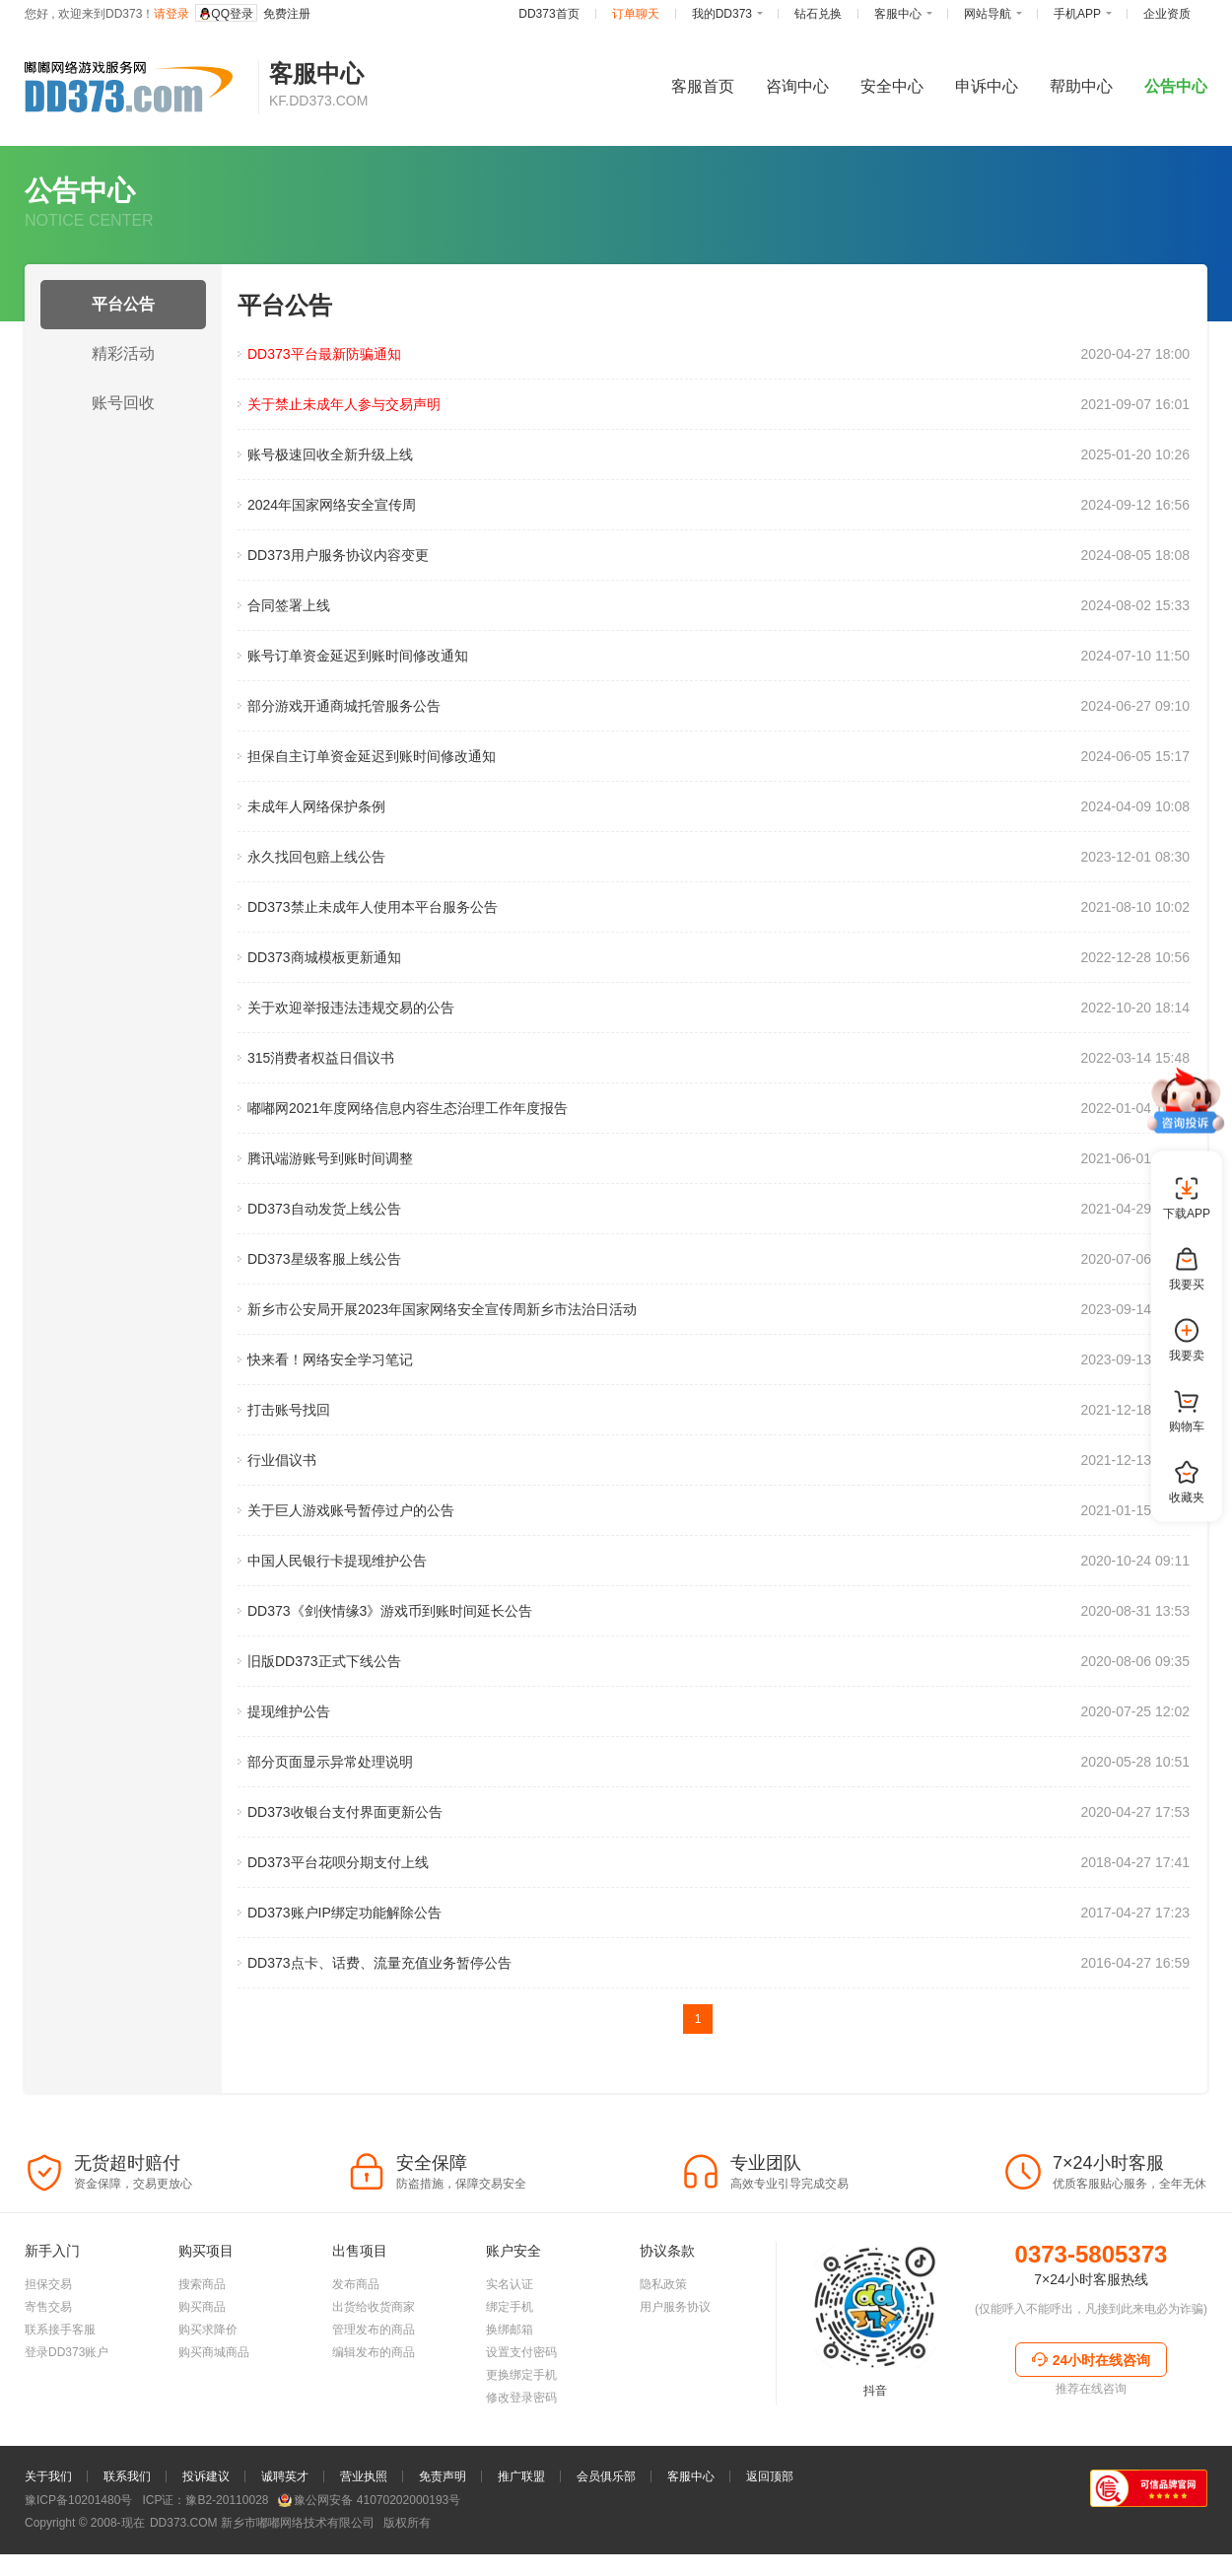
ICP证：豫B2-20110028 (205, 2559)
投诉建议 (206, 2535)
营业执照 (363, 2535)
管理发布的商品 (373, 2389)
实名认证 (509, 2343)
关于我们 (48, 2535)
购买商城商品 (213, 2411)
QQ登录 (226, 14)
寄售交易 (48, 2366)
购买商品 (202, 2366)
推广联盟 (521, 2535)
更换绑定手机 (521, 2434)
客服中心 (691, 2535)
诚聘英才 (284, 2535)
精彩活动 (123, 353)
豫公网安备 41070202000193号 (369, 2559)
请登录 (171, 14)
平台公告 (123, 304)
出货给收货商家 (373, 2366)
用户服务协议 (675, 2366)
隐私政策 (663, 2343)
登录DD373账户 (66, 2411)
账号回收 (123, 402)
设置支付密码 (521, 2411)
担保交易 (48, 2343)
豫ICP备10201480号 (78, 2559)
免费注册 (286, 14)
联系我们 (127, 2535)
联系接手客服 (60, 2389)
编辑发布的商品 (373, 2411)
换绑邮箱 (509, 2389)
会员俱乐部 (606, 2535)
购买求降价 (208, 2389)
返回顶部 (769, 2535)
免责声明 (442, 2535)
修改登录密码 (521, 2457)
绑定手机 (509, 2366)
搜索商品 (202, 2343)
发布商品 (355, 2343)
